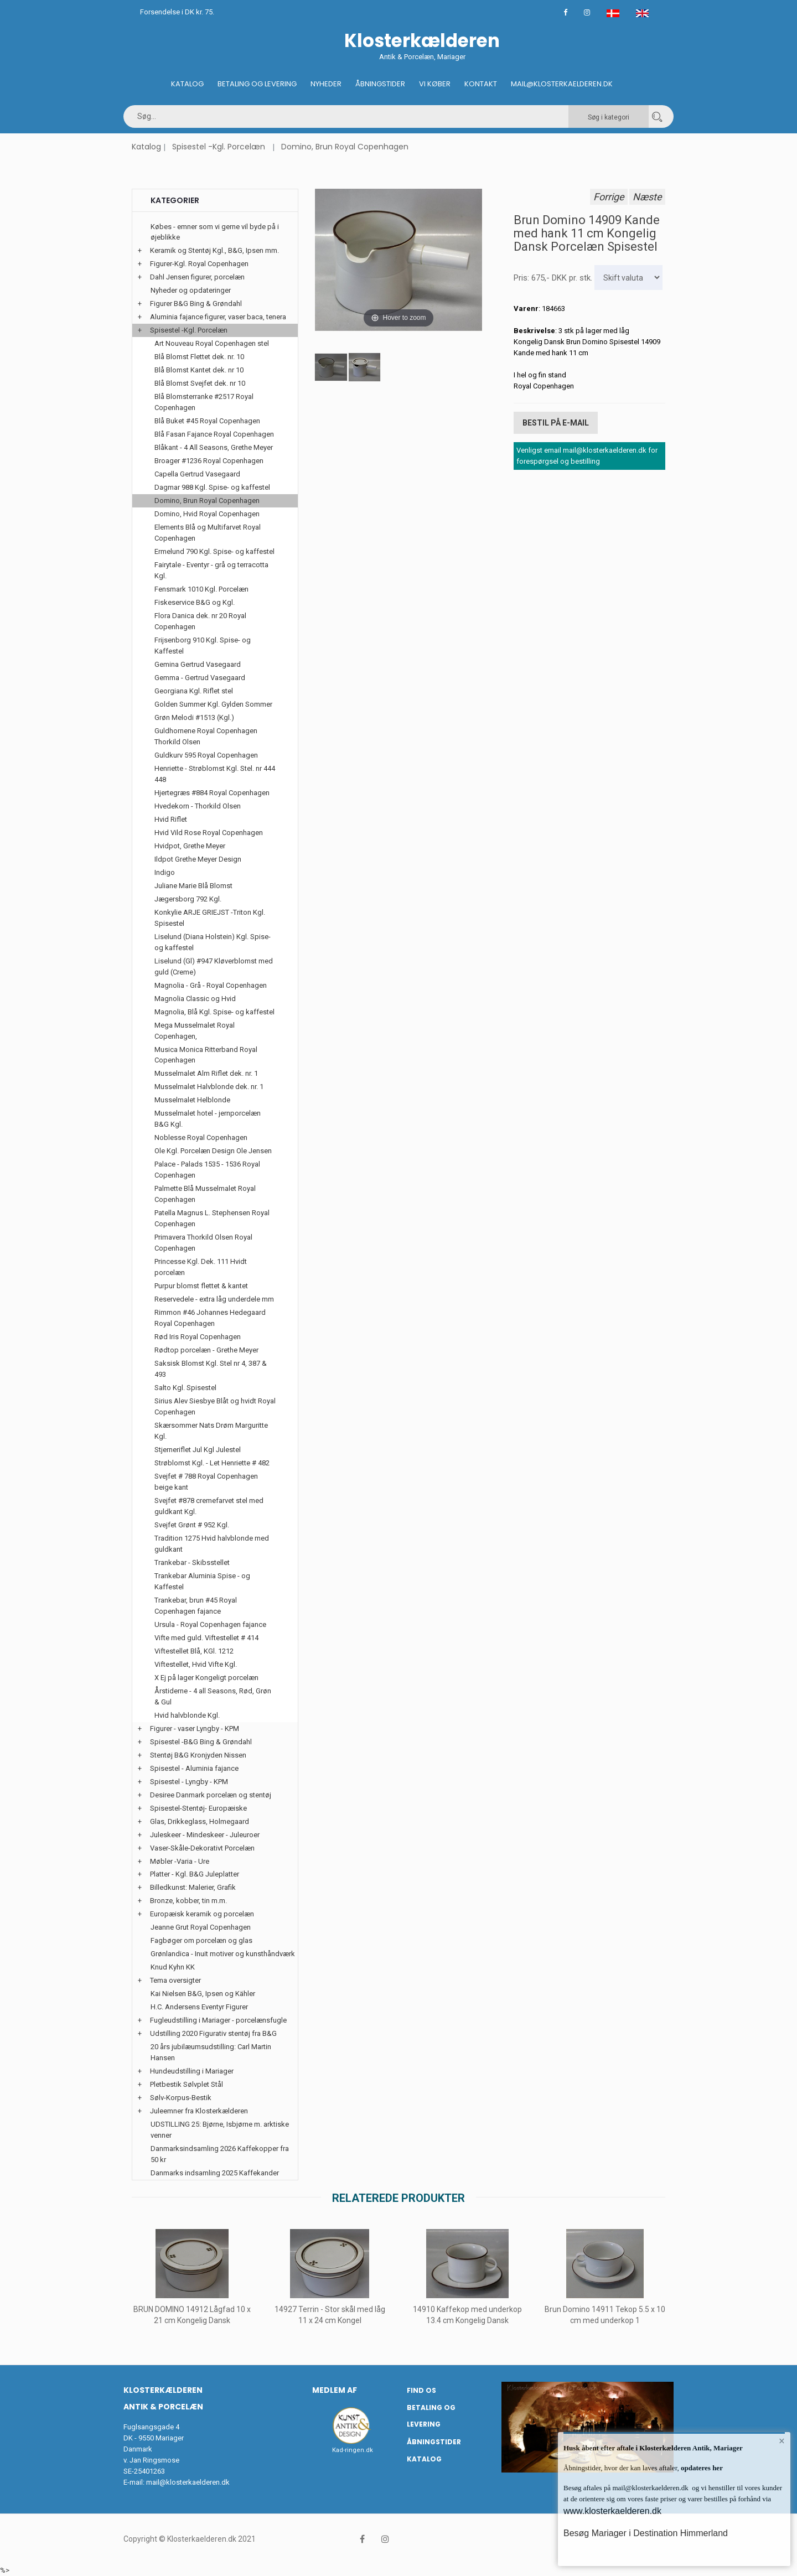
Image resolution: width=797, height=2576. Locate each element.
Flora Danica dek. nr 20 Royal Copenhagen (200, 621)
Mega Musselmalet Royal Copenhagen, (194, 1030)
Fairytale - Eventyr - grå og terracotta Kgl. (211, 570)
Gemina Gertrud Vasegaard (197, 664)
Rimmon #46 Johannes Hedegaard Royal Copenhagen (210, 1318)
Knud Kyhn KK (173, 1967)
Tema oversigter (175, 1980)
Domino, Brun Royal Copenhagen (344, 146)
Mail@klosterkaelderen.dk (562, 84)
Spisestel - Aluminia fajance (194, 1768)
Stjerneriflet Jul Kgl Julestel (197, 1449)
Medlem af (334, 2390)
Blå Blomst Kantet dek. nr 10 (199, 370)
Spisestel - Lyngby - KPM (189, 1781)
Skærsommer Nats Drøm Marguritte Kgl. (211, 1430)
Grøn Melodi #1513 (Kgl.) (194, 717)
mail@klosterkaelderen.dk (188, 2482)
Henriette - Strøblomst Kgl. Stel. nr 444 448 (214, 774)
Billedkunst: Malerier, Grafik (193, 1887)
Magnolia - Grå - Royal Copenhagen (210, 985)
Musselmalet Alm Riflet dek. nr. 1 (206, 1073)
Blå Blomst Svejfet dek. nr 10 (199, 383)
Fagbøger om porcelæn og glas (201, 1940)
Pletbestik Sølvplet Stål (186, 2084)
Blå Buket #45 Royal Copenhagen (207, 421)
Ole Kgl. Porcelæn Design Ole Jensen (213, 1151)
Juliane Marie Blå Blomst (193, 886)
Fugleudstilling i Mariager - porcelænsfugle (218, 2020)
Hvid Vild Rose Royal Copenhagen (208, 832)
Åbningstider (380, 84)
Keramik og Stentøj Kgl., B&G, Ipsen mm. (214, 250)
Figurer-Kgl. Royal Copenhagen (199, 264)
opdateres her (701, 2468)
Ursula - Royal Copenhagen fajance (210, 1624)
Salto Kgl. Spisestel (185, 1387)
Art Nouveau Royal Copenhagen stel (211, 343)
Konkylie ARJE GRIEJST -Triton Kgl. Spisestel (209, 917)
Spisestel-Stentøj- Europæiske (198, 1808)
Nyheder (325, 84)
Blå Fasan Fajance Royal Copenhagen (214, 434)
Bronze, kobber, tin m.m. (188, 1900)
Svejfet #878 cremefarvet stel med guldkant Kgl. (208, 1506)
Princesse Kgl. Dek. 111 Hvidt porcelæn (200, 1267)
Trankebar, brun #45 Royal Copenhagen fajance (195, 1605)
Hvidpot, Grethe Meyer (189, 846)
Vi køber (435, 84)
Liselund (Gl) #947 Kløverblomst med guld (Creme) (213, 966)
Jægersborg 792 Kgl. (187, 899)
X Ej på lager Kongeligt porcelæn (206, 1677)
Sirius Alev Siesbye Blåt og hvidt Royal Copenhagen (215, 1406)
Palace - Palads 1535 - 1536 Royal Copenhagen (207, 1169)
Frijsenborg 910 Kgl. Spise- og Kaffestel (202, 645)
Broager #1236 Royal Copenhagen (208, 461)
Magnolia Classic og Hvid (195, 998)
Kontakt (480, 84)
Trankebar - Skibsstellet (192, 1562)
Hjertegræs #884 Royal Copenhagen (212, 793)
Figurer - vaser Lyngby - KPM (194, 1728)
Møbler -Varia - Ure (179, 1861)
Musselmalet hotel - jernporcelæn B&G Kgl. (207, 1118)
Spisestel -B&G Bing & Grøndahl (201, 1742)
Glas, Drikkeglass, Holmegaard (199, 1821)
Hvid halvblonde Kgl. (187, 1715)
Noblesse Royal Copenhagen (200, 1137)
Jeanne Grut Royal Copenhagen (201, 1927)
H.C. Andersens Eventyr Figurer (199, 2007)
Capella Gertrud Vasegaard (197, 474)
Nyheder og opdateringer (191, 290)
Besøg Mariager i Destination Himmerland (645, 2533)
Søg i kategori (608, 117)
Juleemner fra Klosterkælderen (199, 2111)
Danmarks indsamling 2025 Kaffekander (215, 2173)
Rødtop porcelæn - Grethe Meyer (206, 1350)
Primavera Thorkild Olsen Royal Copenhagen (203, 1242)
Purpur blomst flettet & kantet (201, 1286)
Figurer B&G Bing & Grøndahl (196, 303)
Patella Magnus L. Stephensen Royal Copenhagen (212, 1218)
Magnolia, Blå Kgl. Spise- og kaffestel (214, 1012)
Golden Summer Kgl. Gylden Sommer (213, 704)
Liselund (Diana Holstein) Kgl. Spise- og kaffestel (212, 942)
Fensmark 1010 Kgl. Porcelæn (201, 589)
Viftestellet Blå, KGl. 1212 (194, 1651)
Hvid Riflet (170, 819)
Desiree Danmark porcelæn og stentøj (210, 1795)
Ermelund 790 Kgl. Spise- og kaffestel (214, 551)
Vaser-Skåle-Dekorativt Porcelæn (202, 1848)
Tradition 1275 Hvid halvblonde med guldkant (211, 1543)
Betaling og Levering (257, 84)
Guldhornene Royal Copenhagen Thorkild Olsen (205, 736)
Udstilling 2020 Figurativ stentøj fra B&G (213, 2033)
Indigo (164, 872)
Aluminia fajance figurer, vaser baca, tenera (218, 317)
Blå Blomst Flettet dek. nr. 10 (199, 357)
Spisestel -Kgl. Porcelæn (218, 146)
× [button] (782, 2441)
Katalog (187, 84)
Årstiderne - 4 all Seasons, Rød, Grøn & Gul (212, 1696)
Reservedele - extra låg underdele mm (214, 1299)
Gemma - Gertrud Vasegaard (199, 677)
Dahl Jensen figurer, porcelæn (197, 277)
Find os (421, 2390)
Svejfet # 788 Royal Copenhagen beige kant (206, 1481)
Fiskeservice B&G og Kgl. (194, 602)
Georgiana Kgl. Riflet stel (193, 691)
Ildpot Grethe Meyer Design (197, 859)
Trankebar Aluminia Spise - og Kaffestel (202, 1581)
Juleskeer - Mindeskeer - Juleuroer (205, 1835)
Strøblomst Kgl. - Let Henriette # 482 (212, 1463)
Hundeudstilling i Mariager (192, 2071)
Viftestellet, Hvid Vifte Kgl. (195, 1664)
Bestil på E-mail (555, 422)
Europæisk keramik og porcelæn (202, 1914)
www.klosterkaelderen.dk (612, 2511)
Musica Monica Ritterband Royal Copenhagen (205, 1055)
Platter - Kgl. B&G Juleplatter (194, 1874)
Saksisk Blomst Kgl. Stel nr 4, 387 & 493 (210, 1368)
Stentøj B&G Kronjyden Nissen (198, 1755)
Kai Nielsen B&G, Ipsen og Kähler (203, 1993)
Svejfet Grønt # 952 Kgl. (191, 1525)
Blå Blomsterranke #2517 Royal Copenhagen (203, 402)
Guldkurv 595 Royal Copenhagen (206, 755)
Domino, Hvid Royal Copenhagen (207, 514)
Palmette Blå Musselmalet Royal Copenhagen (205, 1194)
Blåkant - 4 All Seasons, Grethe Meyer (213, 447)
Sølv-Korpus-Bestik (180, 2097)
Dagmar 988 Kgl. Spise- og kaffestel (212, 487)
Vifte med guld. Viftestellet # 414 (206, 1638)
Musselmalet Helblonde (192, 1100)
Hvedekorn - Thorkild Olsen (197, 806)
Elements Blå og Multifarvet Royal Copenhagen (207, 532)
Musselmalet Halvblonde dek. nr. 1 (208, 1086)
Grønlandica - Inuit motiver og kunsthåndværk (223, 1954)
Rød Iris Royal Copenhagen (197, 1337)
